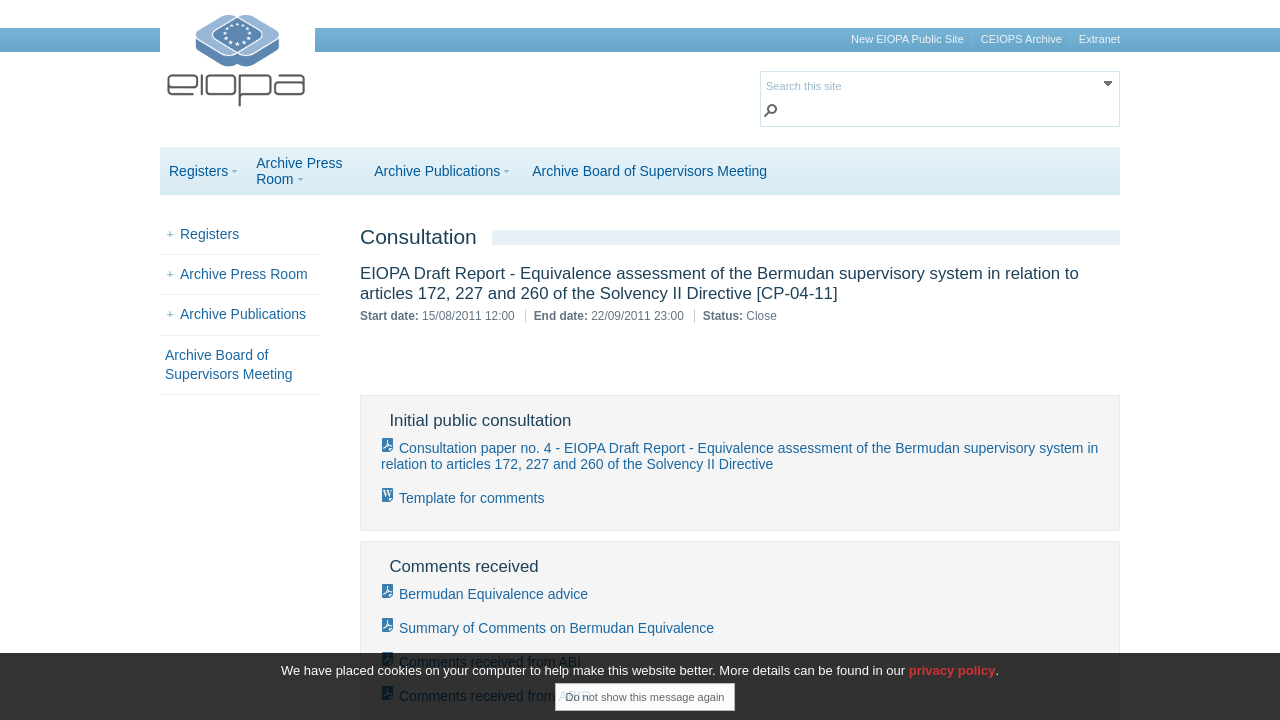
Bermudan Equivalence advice (493, 594)
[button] (771, 112)
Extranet (1099, 39)
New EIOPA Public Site (907, 39)
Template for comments (472, 498)
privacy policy (952, 677)
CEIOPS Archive (1021, 39)
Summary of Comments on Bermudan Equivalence (556, 628)
